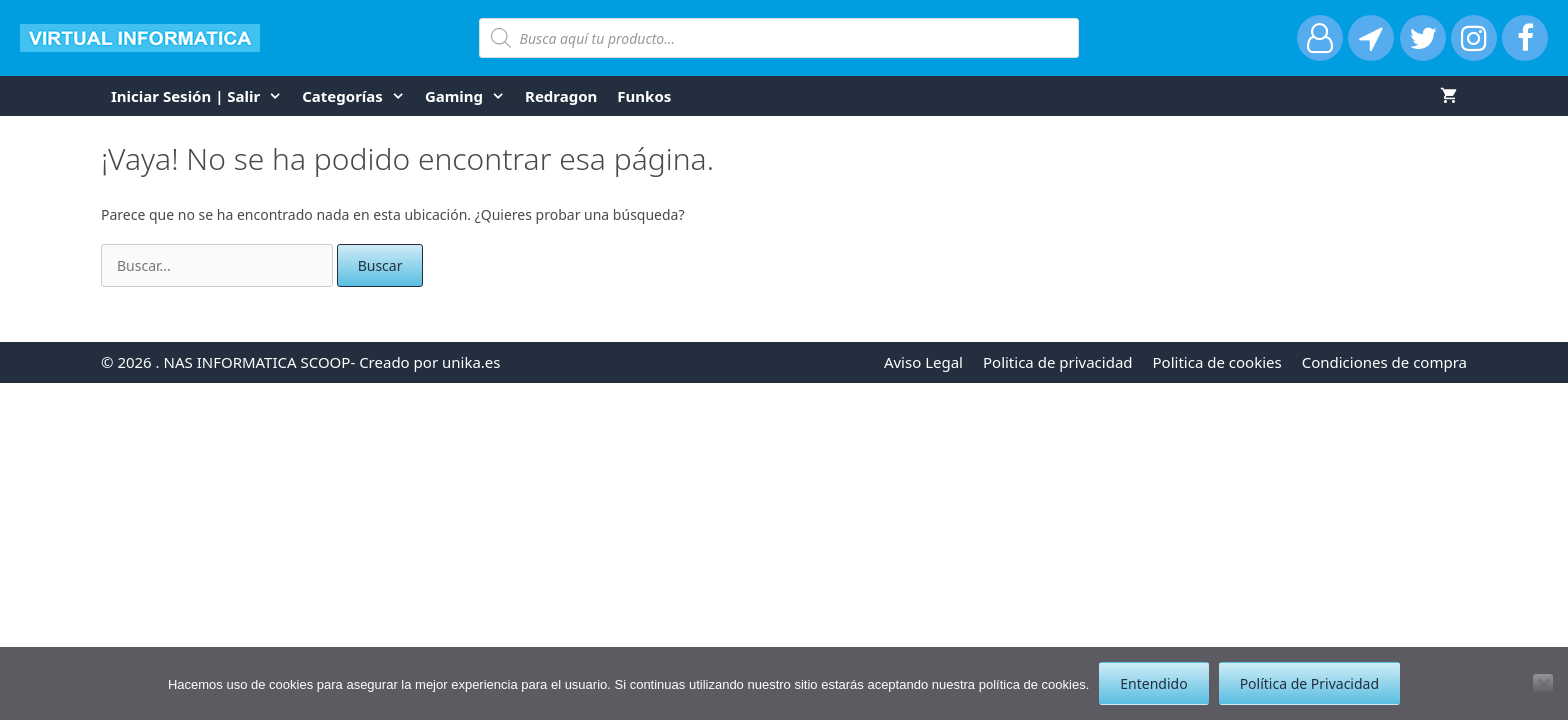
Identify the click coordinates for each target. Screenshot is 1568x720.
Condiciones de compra (1384, 362)
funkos (644, 96)
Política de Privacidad (1309, 683)
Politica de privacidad (1058, 362)
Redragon (561, 96)
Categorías (358, 96)
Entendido (1153, 683)
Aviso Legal (923, 362)
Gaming (470, 96)
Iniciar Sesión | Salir (201, 96)
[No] (1543, 684)
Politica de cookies (1217, 362)
